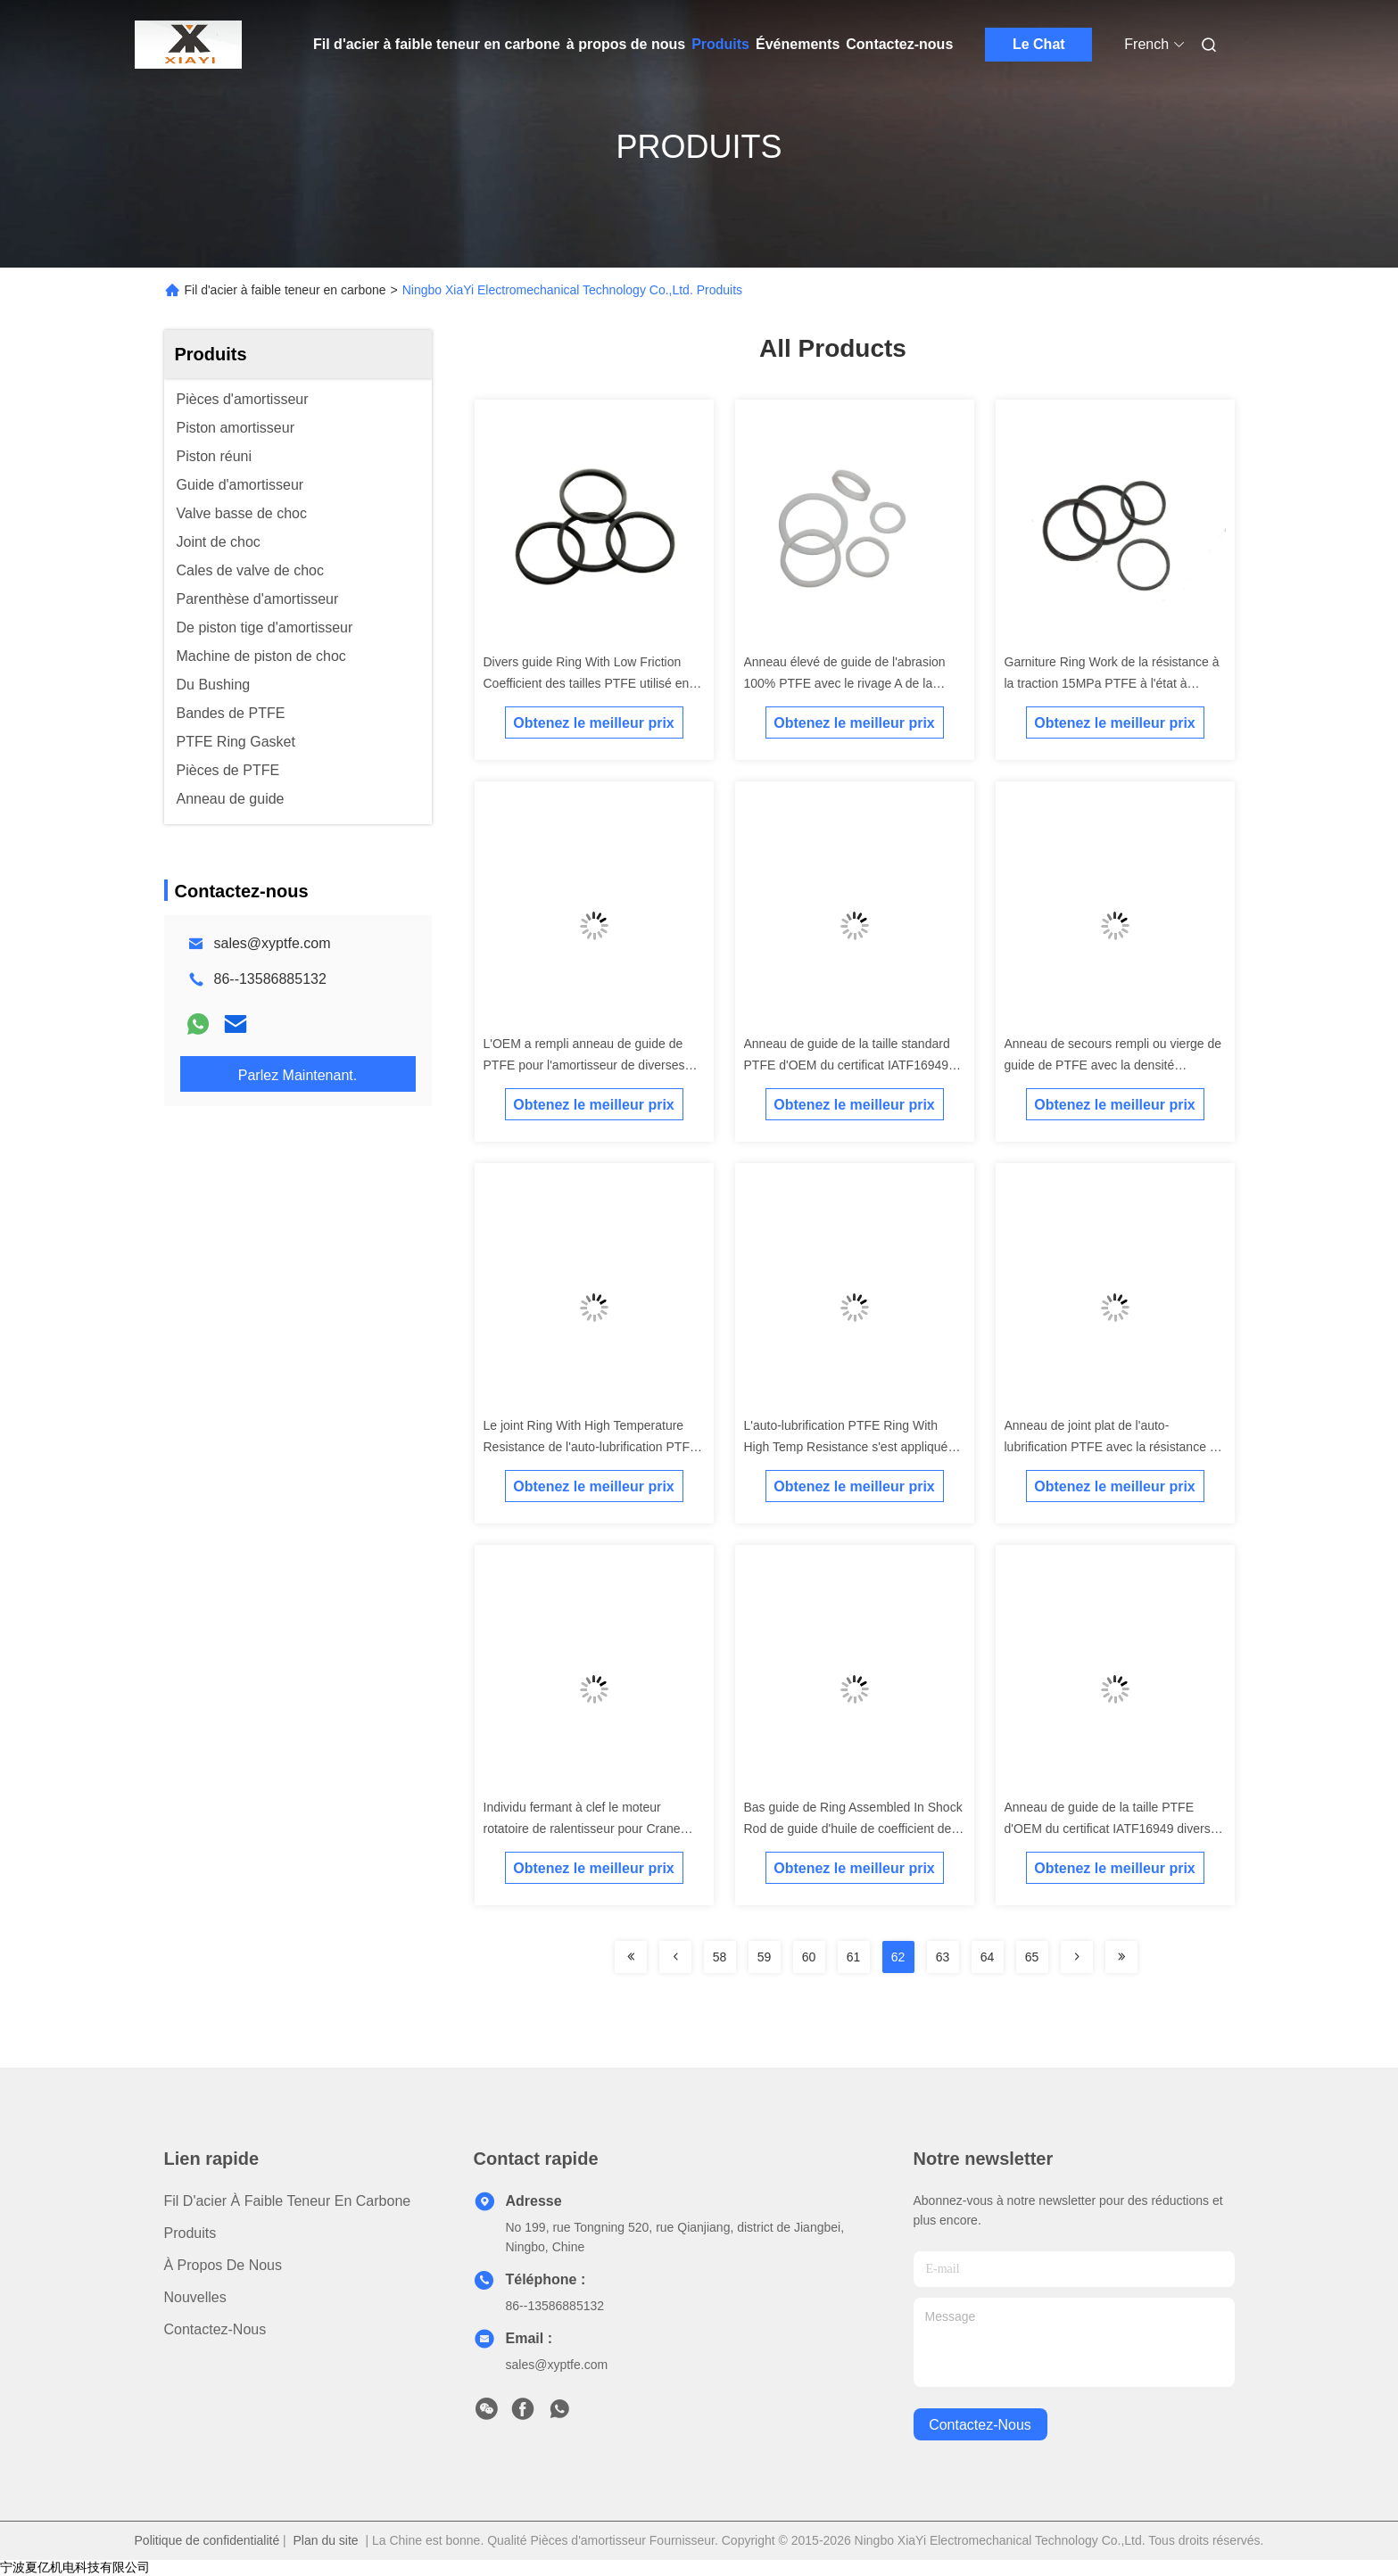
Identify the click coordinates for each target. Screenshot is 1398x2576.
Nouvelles (195, 2297)
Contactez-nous (899, 44)
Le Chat (1039, 44)
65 (1032, 1957)
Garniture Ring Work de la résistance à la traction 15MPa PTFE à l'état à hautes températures (1112, 683)
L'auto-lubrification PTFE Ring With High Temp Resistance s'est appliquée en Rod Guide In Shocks (849, 1446)
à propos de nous (626, 44)
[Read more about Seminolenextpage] (631, 1957)
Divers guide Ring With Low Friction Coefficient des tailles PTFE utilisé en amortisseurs (587, 683)
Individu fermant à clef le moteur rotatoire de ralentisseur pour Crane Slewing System (582, 1828)
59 (764, 1957)
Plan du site (326, 2540)
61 (854, 1957)
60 (809, 1957)
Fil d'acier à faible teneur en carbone (436, 44)
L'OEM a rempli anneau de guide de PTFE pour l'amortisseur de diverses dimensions (584, 1065)
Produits (720, 44)
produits (190, 2233)
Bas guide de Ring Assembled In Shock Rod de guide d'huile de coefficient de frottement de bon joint (853, 1828)
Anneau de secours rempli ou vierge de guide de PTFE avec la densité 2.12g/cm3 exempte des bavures (1113, 1065)
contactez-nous (980, 2424)
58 (720, 1957)
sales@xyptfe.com (272, 943)
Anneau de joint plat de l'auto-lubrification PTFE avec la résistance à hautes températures (1111, 1446)
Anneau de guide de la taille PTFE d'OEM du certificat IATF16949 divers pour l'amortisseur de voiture (1108, 1828)
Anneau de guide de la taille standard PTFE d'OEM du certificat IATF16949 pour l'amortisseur (847, 1065)
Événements (798, 44)
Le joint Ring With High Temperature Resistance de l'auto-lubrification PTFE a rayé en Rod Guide (591, 1446)
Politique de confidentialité (207, 2540)
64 (987, 1957)
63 (943, 1957)
